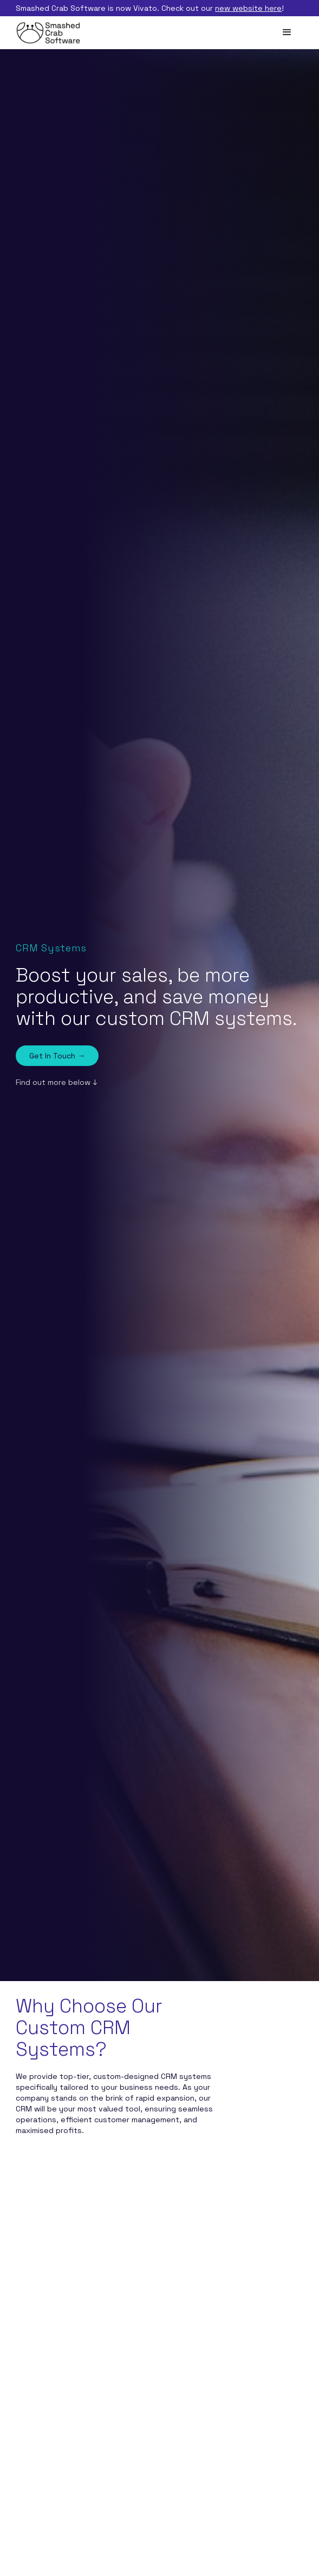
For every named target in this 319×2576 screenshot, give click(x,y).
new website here (248, 8)
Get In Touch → (57, 1056)
